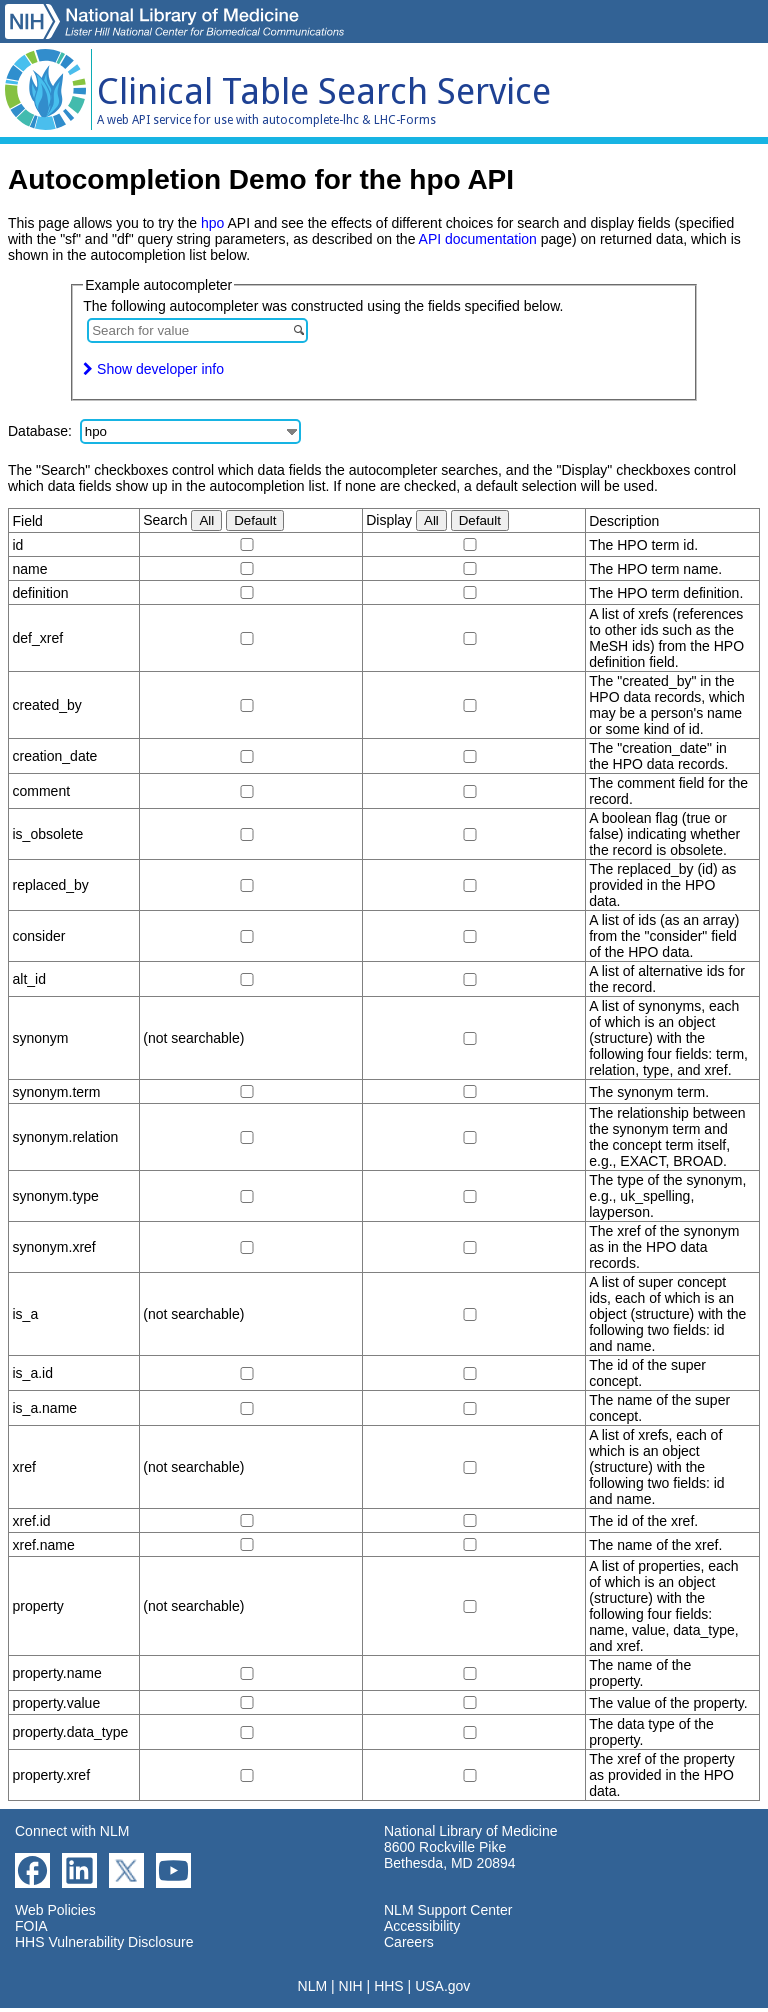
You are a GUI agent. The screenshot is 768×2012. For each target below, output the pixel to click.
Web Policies (55, 1910)
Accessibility (422, 1926)
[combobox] (197, 330)
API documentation (478, 239)
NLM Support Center (448, 1910)
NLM (313, 1986)
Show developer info (153, 369)
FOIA (31, 1926)
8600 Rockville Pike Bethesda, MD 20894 (450, 1855)
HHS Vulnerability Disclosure (104, 1942)
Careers (409, 1942)
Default (255, 520)
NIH (351, 1986)
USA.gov (442, 1986)
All (206, 520)
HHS (389, 1986)
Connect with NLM (72, 1831)
